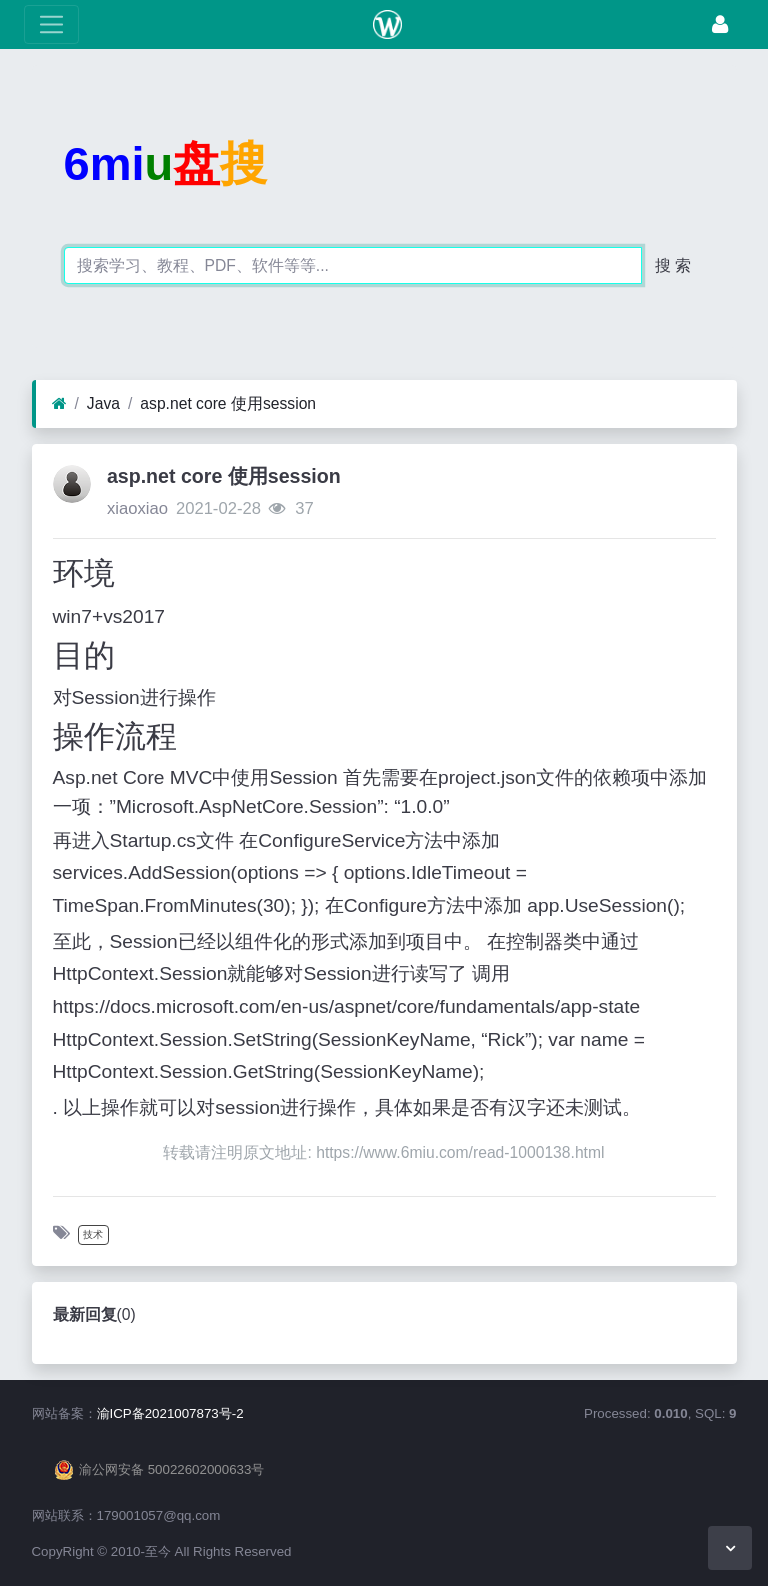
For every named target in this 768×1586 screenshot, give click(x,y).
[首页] (59, 404)
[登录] (720, 24)
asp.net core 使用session (228, 403)
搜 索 (673, 265)
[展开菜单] (51, 24)
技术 (93, 1234)
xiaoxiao (137, 508)
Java (103, 403)
